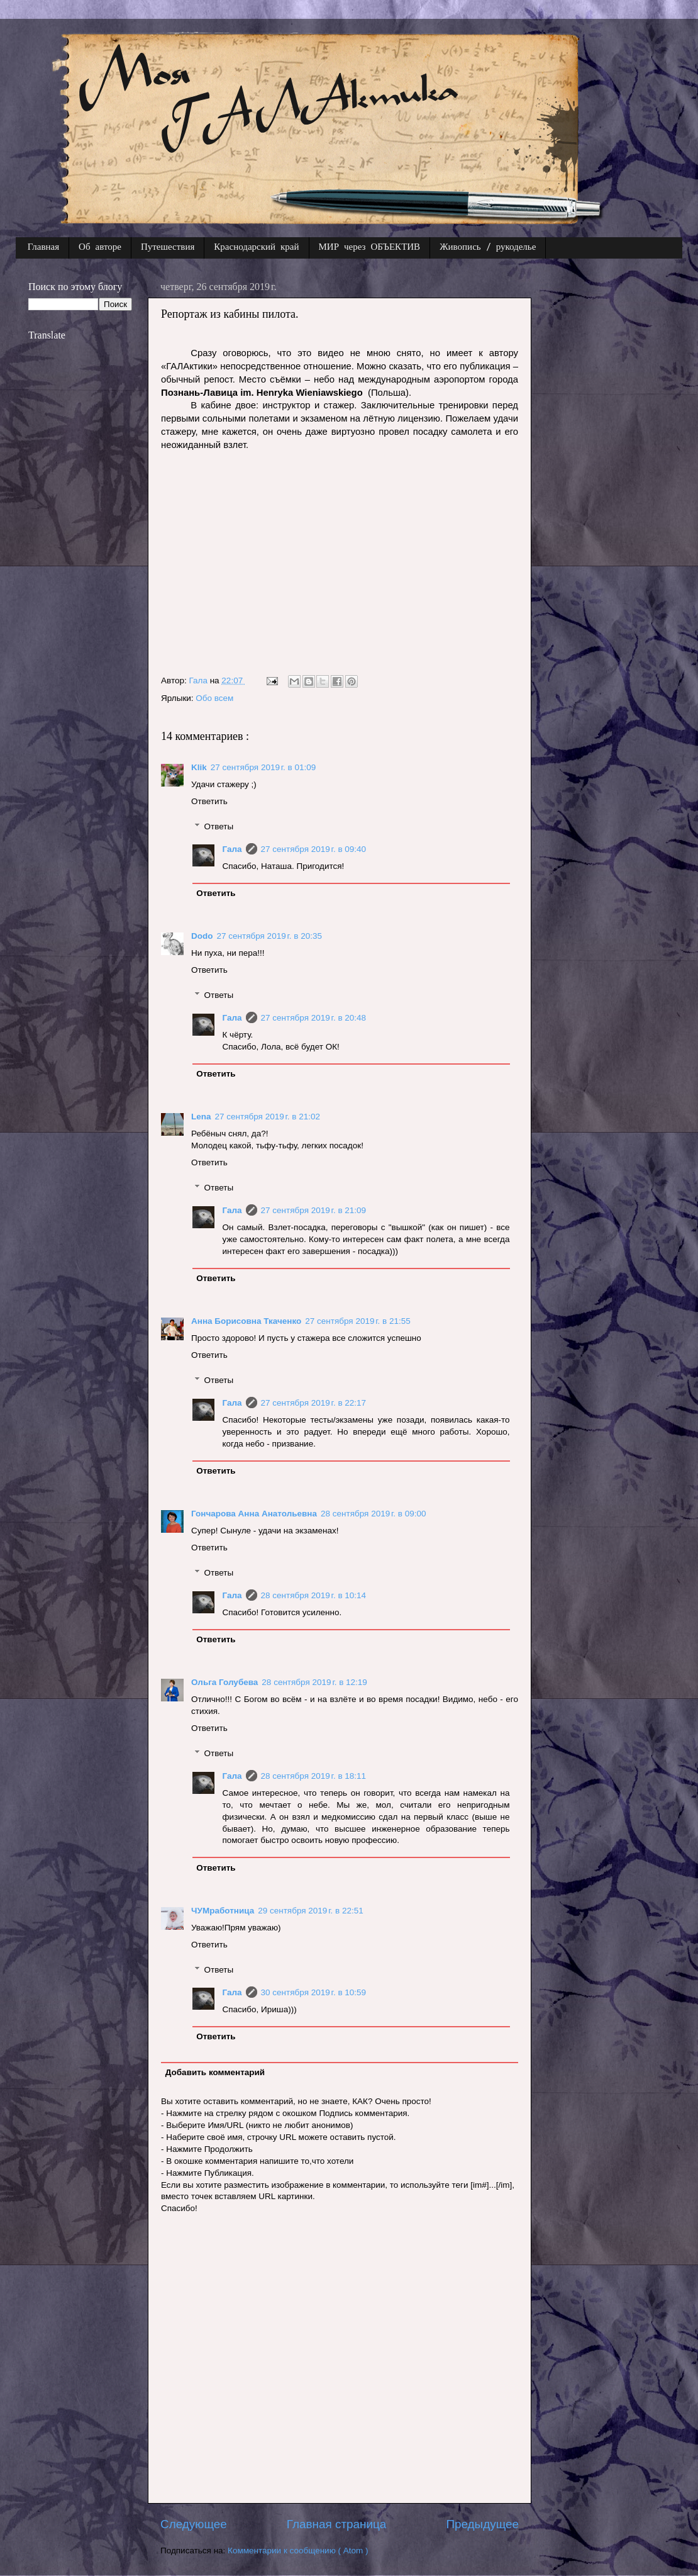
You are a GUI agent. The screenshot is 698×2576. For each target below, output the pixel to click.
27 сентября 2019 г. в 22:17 (314, 1403)
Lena (201, 1116)
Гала (232, 849)
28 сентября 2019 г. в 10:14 (314, 1595)
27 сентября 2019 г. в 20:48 (314, 1017)
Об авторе (100, 247)
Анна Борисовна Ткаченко (246, 1321)
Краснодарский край (256, 247)
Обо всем (214, 698)
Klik (199, 767)
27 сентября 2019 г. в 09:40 (314, 849)
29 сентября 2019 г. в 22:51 (310, 1910)
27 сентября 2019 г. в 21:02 (268, 1116)
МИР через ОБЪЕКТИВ (370, 247)
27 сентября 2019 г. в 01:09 (263, 767)
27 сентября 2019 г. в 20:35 (270, 936)
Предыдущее (482, 2524)
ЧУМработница (222, 1910)
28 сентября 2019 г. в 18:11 (314, 1776)
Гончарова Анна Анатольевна (254, 1513)
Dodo (202, 936)
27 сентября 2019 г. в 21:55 (358, 1321)
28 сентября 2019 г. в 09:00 (373, 1513)
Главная (43, 247)
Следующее (193, 2524)
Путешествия (167, 247)
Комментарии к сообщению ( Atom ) (298, 2550)
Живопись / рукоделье (488, 247)
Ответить (209, 801)
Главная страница (337, 2524)
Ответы (219, 826)
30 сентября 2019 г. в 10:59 (314, 1992)
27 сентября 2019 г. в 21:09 (314, 1210)
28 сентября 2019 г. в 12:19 (314, 1682)
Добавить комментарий (215, 2072)
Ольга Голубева (224, 1682)
